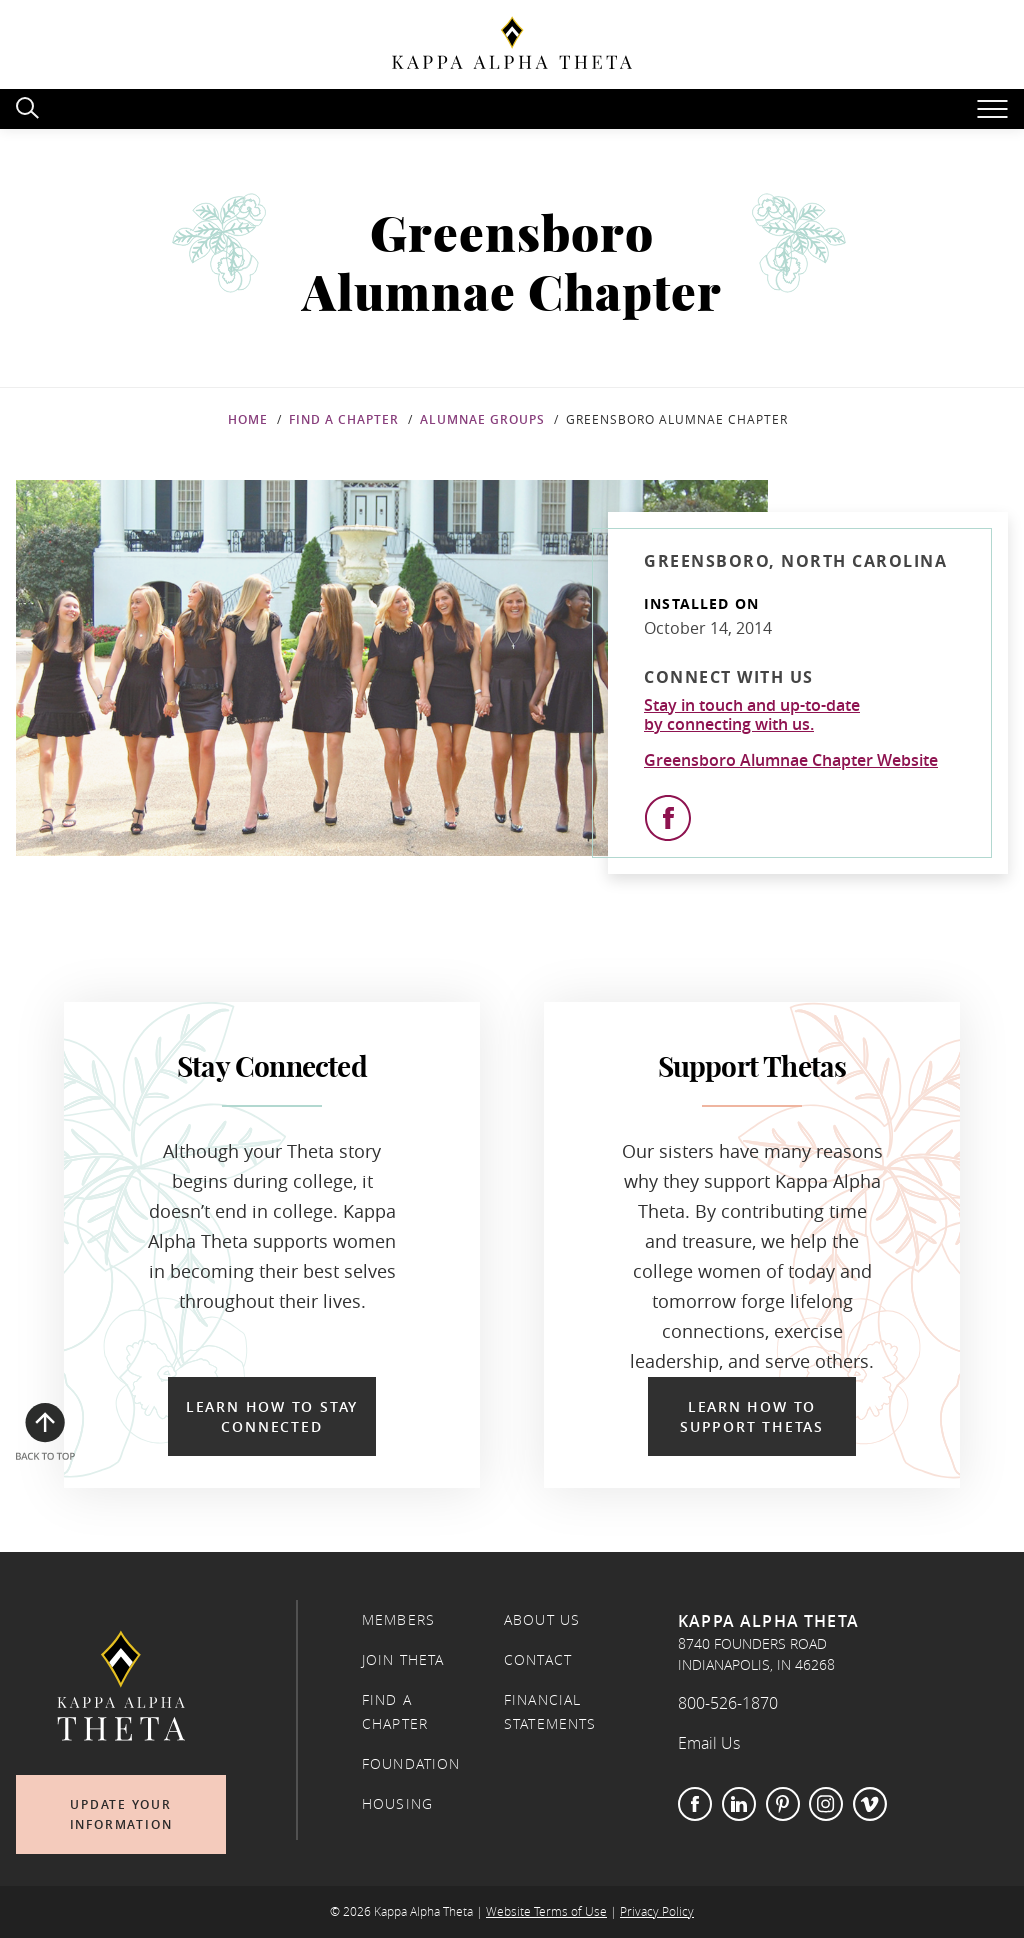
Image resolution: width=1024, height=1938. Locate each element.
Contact (538, 1660)
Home (248, 419)
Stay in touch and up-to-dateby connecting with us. (752, 715)
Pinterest (783, 1804)
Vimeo (870, 1804)
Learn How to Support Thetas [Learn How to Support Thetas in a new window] (752, 1416)
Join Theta (403, 1660)
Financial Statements (550, 1712)
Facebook (695, 1804)
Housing (397, 1804)
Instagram (826, 1804)
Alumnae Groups (482, 419)
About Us (542, 1620)
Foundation (411, 1764)
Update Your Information (121, 1814)
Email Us (709, 1743)
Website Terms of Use (546, 1911)
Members (398, 1620)
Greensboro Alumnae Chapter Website (791, 760)
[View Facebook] (668, 818)
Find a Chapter (344, 419)
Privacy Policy (657, 1911)
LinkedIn (739, 1804)
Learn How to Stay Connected (272, 1416)
